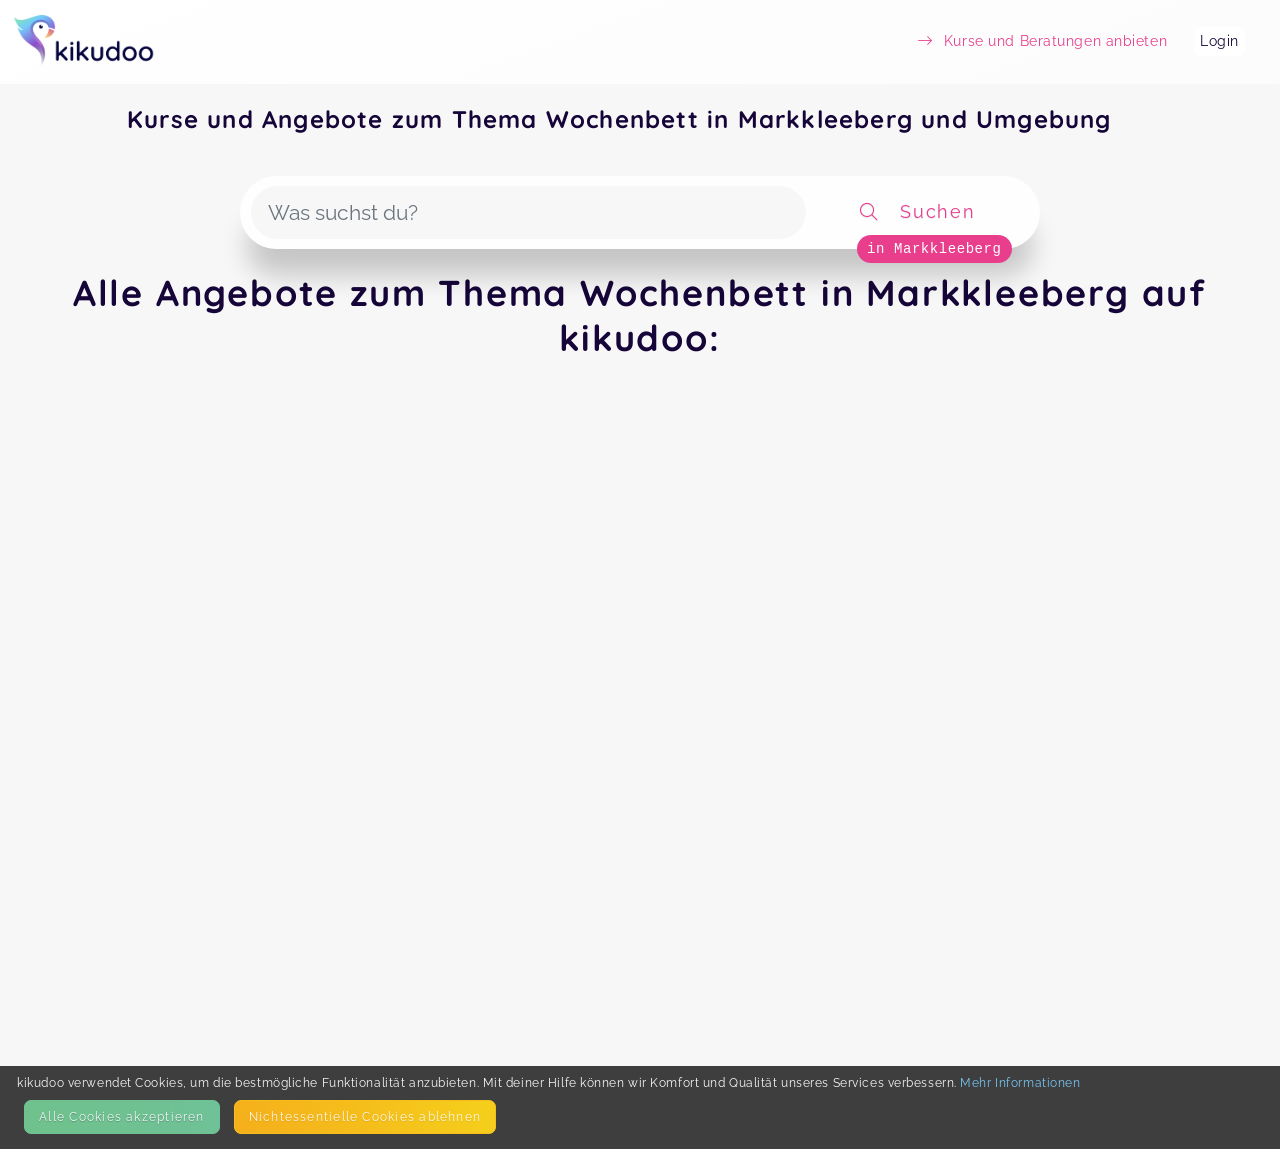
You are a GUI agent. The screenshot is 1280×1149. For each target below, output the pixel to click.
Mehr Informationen (1020, 1082)
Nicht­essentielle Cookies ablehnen (365, 1116)
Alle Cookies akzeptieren (121, 1116)
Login (1219, 41)
